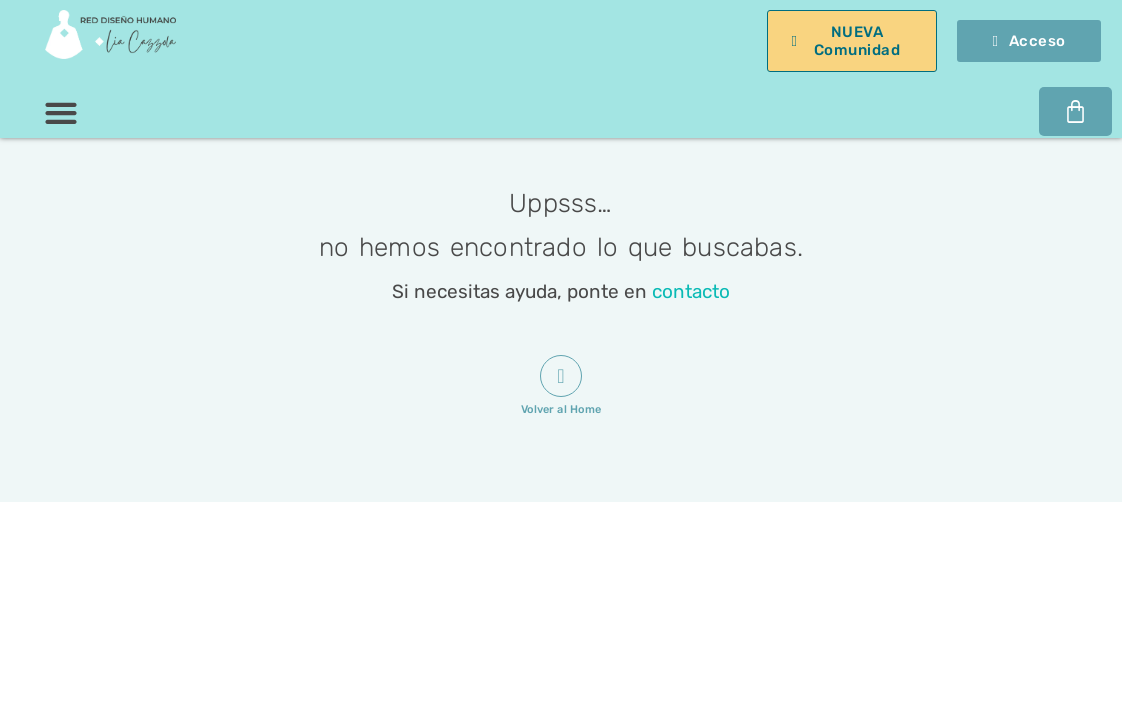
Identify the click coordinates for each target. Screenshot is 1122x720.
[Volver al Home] (561, 376)
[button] (60, 112)
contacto (691, 291)
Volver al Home (561, 409)
